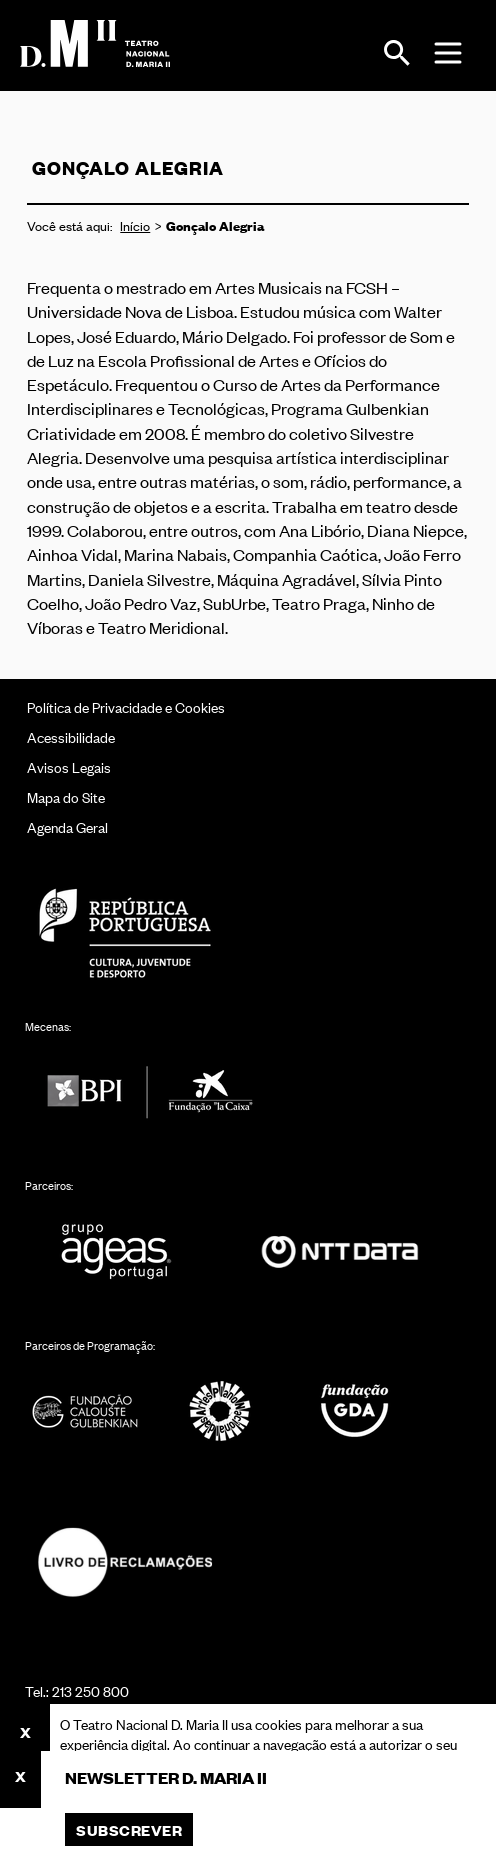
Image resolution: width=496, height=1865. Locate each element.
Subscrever (129, 1829)
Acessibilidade (71, 736)
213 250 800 (90, 1690)
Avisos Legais (69, 766)
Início (135, 225)
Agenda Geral (67, 826)
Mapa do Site (66, 796)
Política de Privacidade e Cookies (126, 706)
